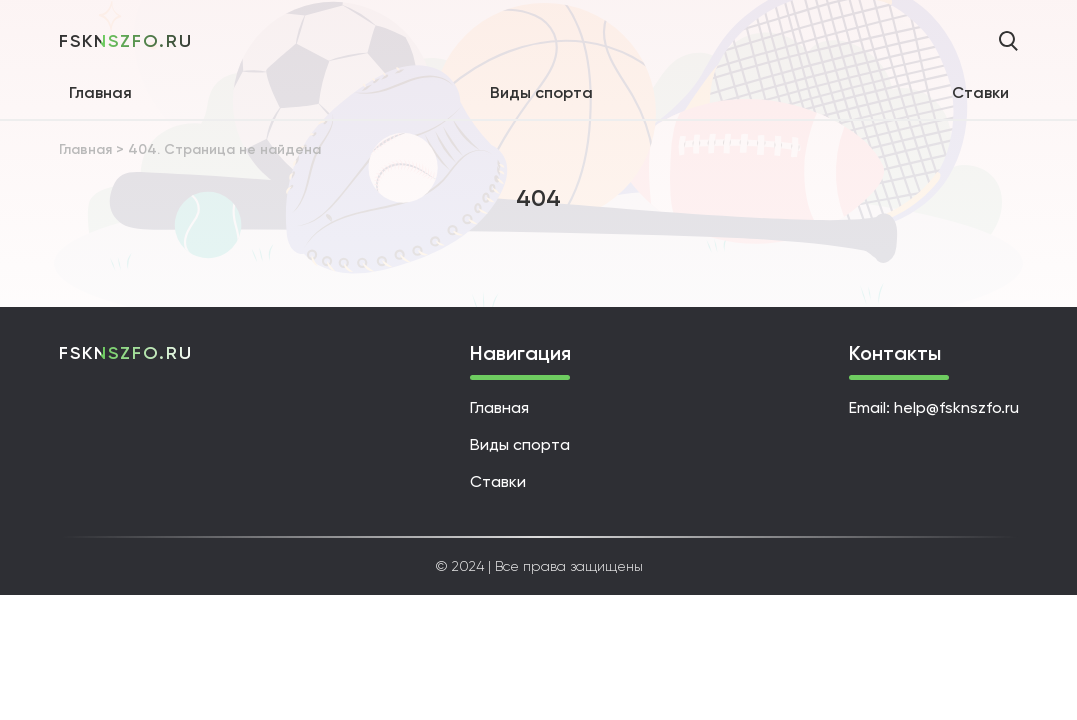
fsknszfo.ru (126, 41)
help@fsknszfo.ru (956, 407)
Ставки (980, 92)
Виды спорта (541, 92)
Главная (100, 92)
